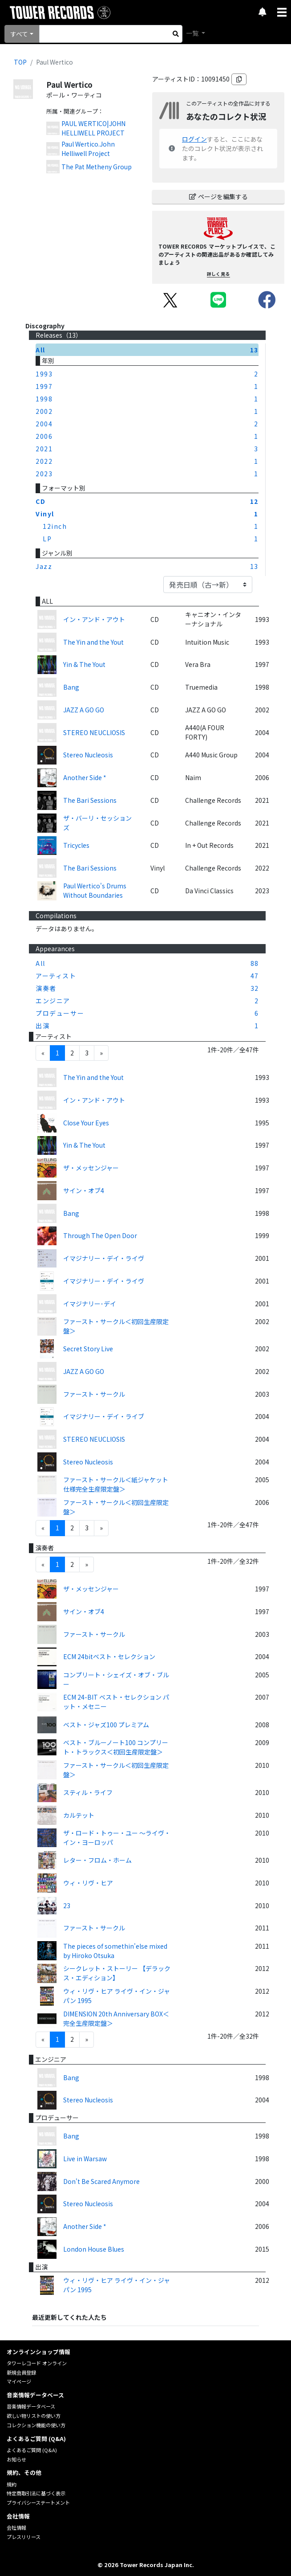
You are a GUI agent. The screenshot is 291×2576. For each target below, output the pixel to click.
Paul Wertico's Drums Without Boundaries (94, 890)
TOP (20, 61)
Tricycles (76, 845)
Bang (71, 687)
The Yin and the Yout (93, 642)
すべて (19, 33)
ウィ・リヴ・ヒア (88, 1882)
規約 (11, 2484)
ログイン (194, 139)
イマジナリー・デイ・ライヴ (103, 1258)
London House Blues (93, 2249)
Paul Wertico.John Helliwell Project (88, 148)
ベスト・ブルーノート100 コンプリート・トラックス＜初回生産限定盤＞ (115, 1747)
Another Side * (84, 777)
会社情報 (16, 2527)
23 (66, 1905)
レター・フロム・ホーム (97, 1860)
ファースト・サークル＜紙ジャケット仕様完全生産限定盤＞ (115, 1484)
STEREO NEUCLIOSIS (94, 732)
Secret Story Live (88, 1348)
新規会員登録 (21, 2372)
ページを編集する (218, 196)
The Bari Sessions (90, 800)
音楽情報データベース (31, 2406)
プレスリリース (23, 2536)
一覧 (193, 33)
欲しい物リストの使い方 (34, 2415)
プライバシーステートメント (38, 2502)
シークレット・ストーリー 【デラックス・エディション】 (116, 1973)
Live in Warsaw (85, 2158)
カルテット (78, 1815)
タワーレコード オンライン (37, 2363)
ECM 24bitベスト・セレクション (109, 1656)
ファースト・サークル (94, 1394)
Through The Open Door (100, 1235)
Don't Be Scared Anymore (101, 2181)
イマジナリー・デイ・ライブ (103, 1416)
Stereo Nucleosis (88, 754)
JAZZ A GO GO (83, 709)
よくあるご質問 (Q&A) (32, 2449)
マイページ (19, 2381)
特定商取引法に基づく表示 (36, 2493)
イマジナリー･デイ (89, 1303)
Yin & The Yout (84, 664)
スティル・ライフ (88, 1792)
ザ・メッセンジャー (91, 1167)
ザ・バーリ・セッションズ (97, 823)
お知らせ (16, 2459)
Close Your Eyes (86, 1122)
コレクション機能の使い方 (36, 2425)
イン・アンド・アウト (94, 619)
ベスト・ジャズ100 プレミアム (106, 1724)
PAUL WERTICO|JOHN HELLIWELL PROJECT (93, 128)
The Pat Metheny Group (96, 166)
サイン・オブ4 (83, 1190)
